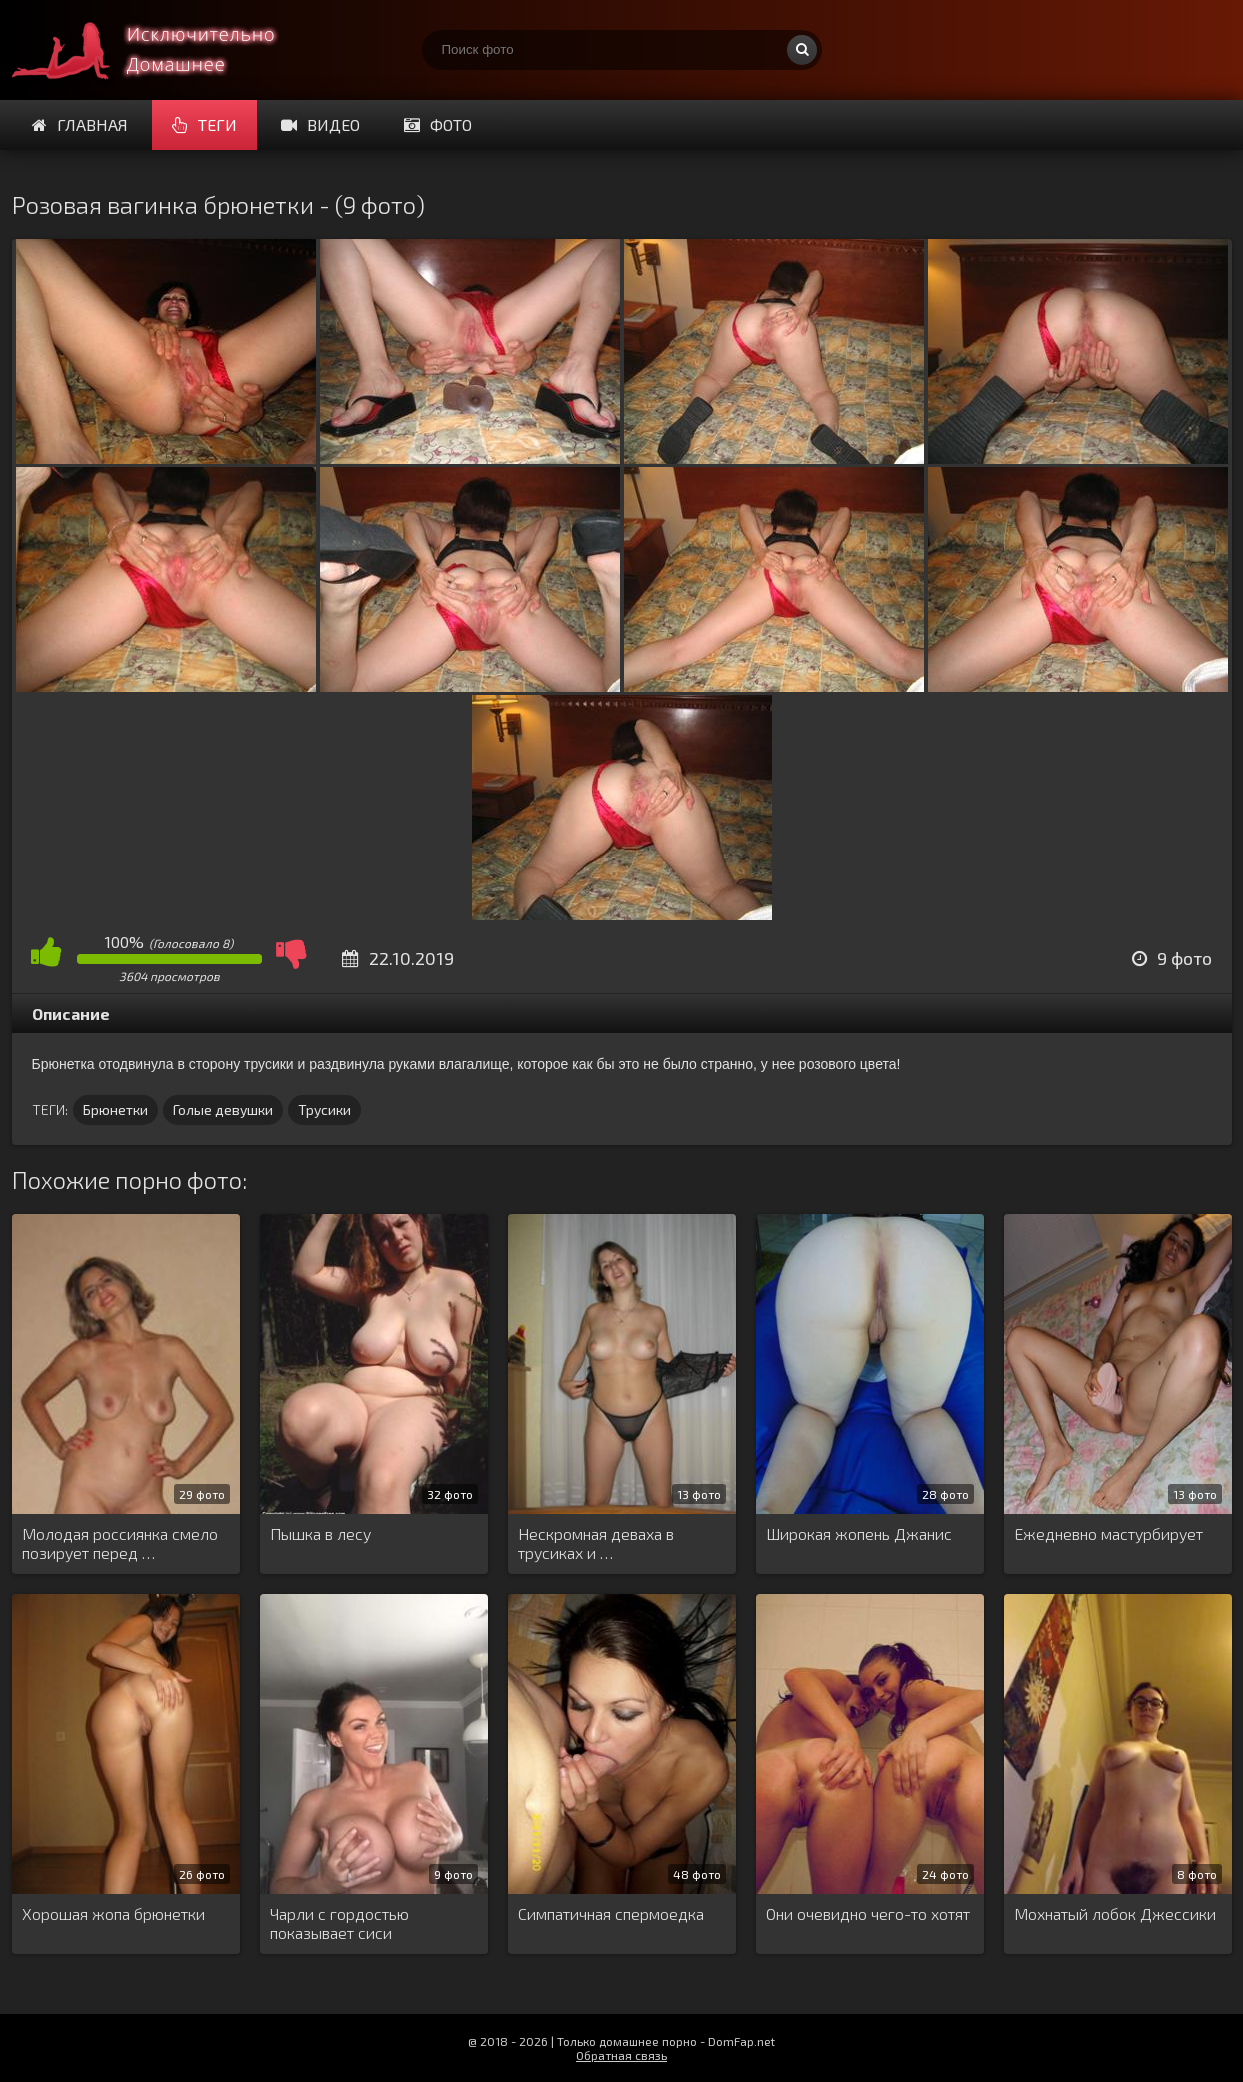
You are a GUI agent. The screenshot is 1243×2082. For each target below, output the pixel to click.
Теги (204, 124)
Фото (438, 124)
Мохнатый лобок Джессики (1115, 1913)
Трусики (324, 1109)
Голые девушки (223, 1109)
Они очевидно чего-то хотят (868, 1913)
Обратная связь (621, 2055)
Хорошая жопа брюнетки (113, 1913)
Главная (80, 124)
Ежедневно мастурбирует (1108, 1533)
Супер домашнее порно (162, 50)
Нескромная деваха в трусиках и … (596, 1543)
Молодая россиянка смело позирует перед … (120, 1543)
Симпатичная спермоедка (611, 1913)
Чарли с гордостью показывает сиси (339, 1923)
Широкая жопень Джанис (859, 1533)
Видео (320, 124)
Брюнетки (115, 1109)
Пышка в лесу (320, 1533)
